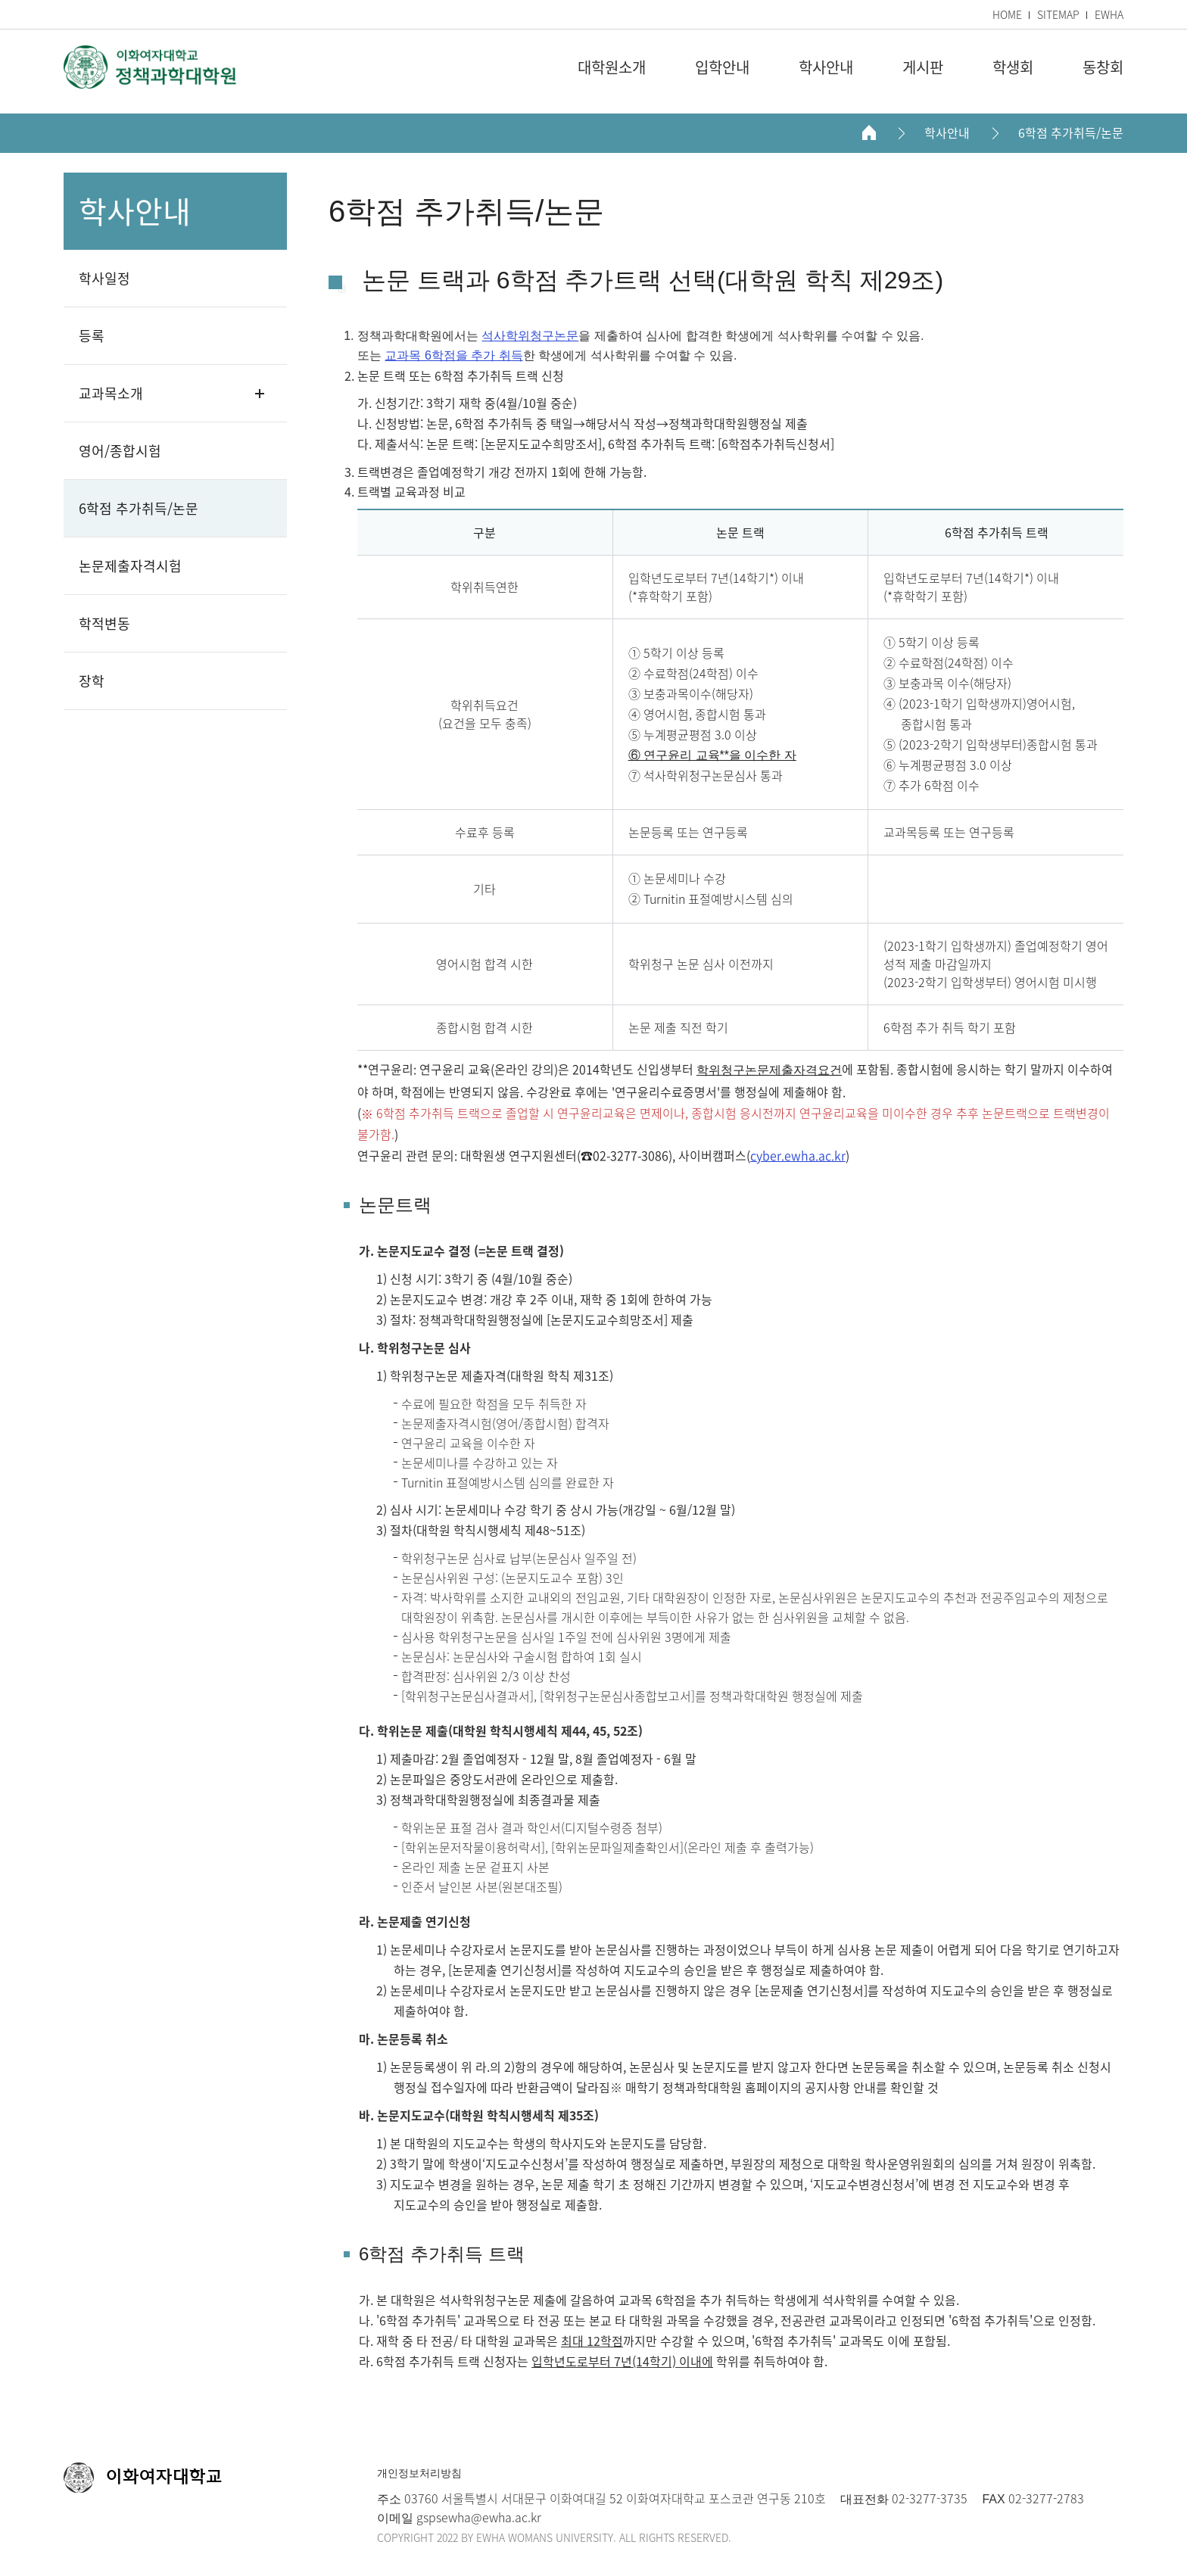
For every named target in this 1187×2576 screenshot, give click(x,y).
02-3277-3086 (630, 1155)
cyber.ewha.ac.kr (798, 1155)
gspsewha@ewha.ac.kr (477, 2517)
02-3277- (914, 2498)
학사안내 (947, 133)
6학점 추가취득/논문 (1070, 133)
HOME (1007, 14)
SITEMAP (1058, 14)
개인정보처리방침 (419, 2473)
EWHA (1109, 14)
